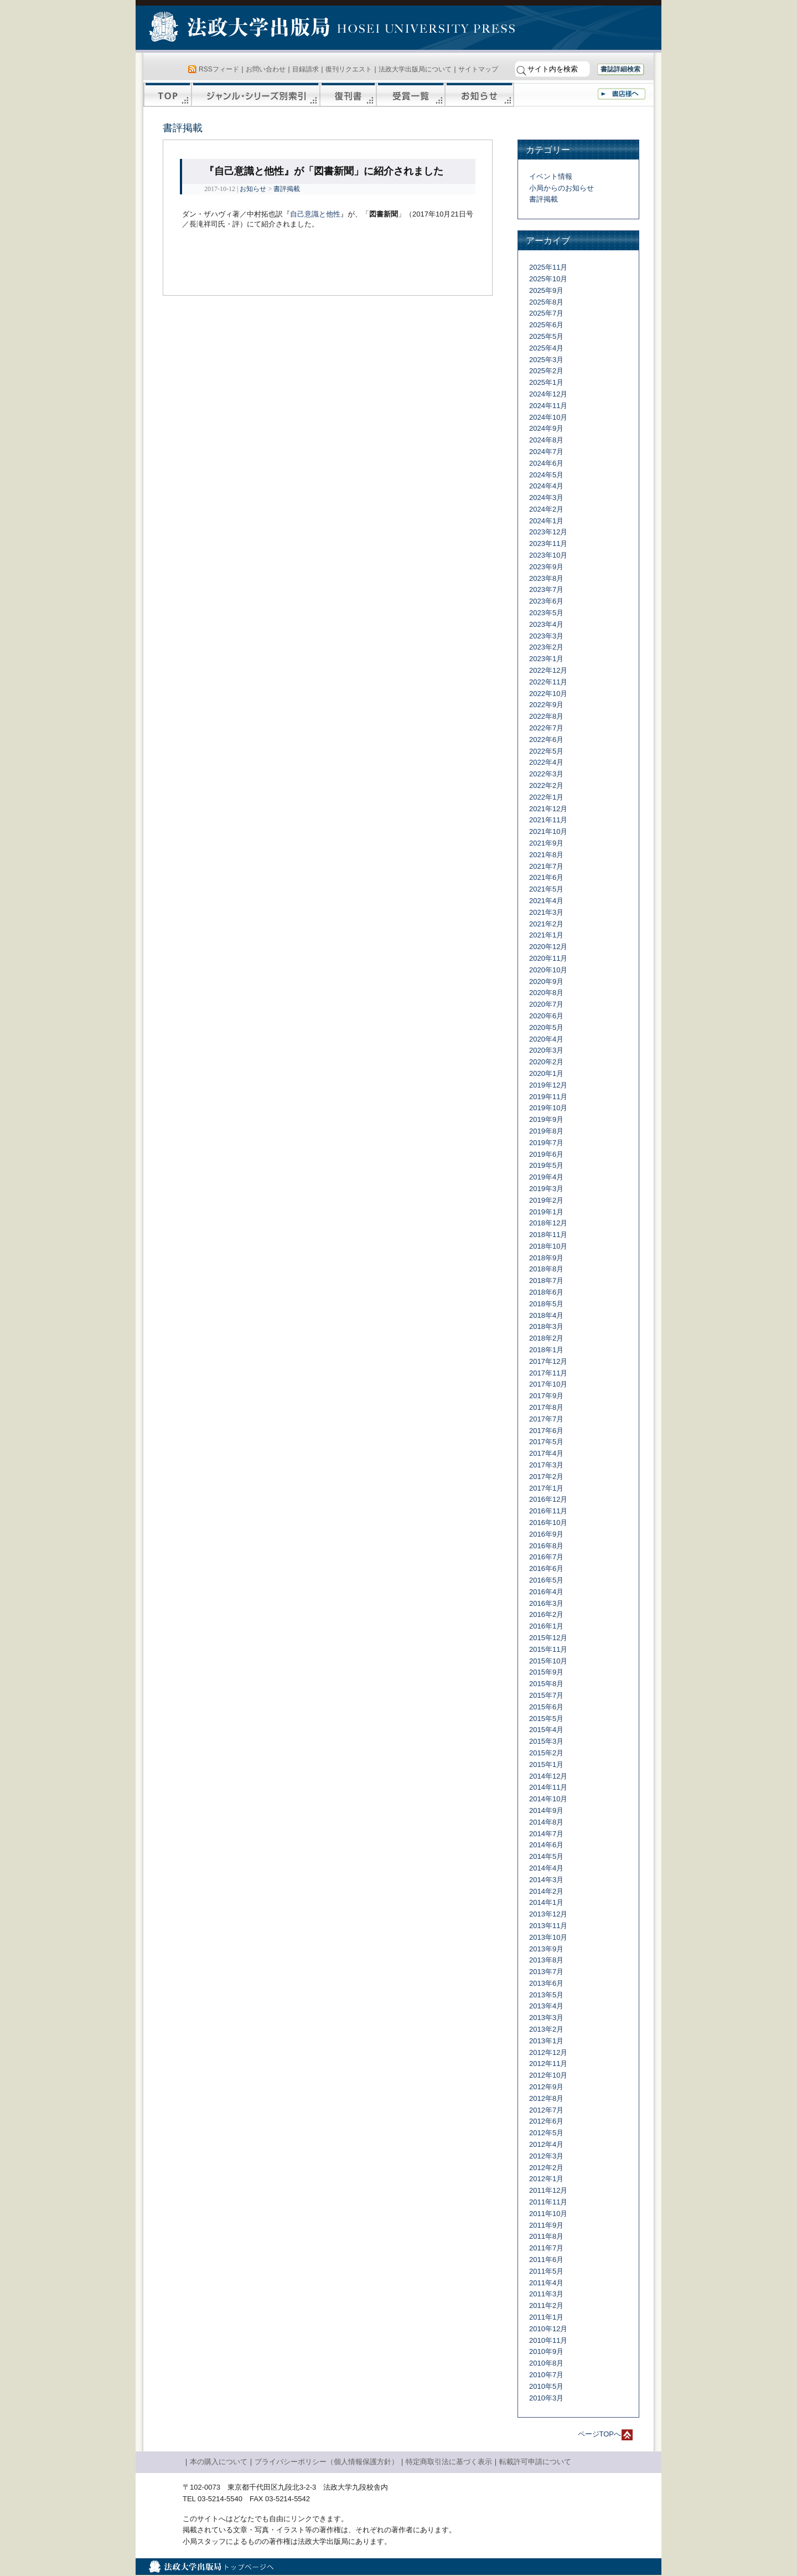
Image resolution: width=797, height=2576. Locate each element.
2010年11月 (548, 2340)
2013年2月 (546, 2029)
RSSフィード (219, 69)
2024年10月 (548, 417)
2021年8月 (546, 855)
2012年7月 (546, 2110)
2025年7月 (546, 313)
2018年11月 (548, 1234)
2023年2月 (546, 647)
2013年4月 (546, 2006)
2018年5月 (546, 1304)
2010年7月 (546, 2375)
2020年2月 (546, 1062)
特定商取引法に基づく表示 (449, 2461)
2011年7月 (546, 2248)
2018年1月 (546, 1350)
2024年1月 (546, 521)
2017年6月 (546, 1430)
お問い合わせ (266, 69)
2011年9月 (546, 2225)
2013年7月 (546, 1971)
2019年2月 (546, 1200)
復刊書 (348, 95)
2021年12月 (548, 809)
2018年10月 (548, 1246)
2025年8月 (546, 302)
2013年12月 (548, 1914)
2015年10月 (548, 1661)
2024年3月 (546, 497)
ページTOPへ (600, 2434)
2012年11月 (548, 2063)
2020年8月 (546, 992)
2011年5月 (546, 2271)
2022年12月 (548, 670)
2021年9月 (546, 843)
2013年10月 (548, 1937)
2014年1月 (546, 1902)
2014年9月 (546, 1810)
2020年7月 (546, 1004)
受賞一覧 (410, 95)
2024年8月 (546, 440)
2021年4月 (546, 901)
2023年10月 (548, 555)
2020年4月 (546, 1039)
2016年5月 (546, 1580)
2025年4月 (546, 348)
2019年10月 (548, 1108)
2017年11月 (548, 1373)
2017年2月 (546, 1476)
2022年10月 (548, 693)
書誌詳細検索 (620, 69)
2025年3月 (546, 360)
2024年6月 (546, 463)
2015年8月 (546, 1683)
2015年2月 (546, 1753)
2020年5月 (546, 1027)
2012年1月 (546, 2179)
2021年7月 (546, 866)
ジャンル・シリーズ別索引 (256, 95)
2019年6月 (546, 1154)
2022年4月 (546, 762)
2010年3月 (546, 2398)
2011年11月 (548, 2202)
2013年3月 (546, 2017)
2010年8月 (546, 2363)
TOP (167, 95)
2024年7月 (546, 451)
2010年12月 (548, 2329)
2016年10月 (548, 1522)
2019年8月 (546, 1131)
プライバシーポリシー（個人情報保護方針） (326, 2461)
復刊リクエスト (348, 69)
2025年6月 (546, 325)
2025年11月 (548, 267)
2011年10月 (548, 2213)
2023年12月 (548, 532)
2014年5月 (546, 1856)
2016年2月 (546, 1614)
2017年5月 (546, 1442)
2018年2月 (546, 1338)
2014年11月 (548, 1787)
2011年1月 (546, 2317)
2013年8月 (546, 1960)
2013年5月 (546, 1995)
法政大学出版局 (240, 29)
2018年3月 (546, 1326)
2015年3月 (546, 1741)
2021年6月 (546, 877)
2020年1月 (546, 1073)
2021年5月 (546, 889)
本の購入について (218, 2461)
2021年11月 (548, 820)
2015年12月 (548, 1638)
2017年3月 (546, 1465)
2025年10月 (548, 279)
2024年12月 (548, 394)
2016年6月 (546, 1568)
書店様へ (621, 94)
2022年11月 (548, 682)
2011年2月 (546, 2305)
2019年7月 (546, 1142)
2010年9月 (546, 2351)
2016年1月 (546, 1626)
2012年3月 (546, 2156)
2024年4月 (546, 486)
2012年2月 (546, 2167)
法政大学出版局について (415, 69)
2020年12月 (548, 946)
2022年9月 (546, 704)
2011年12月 (548, 2190)
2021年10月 (548, 831)
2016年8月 (546, 1546)
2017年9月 (546, 1396)
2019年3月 (546, 1188)
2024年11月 (548, 405)
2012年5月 (546, 2133)
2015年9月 (546, 1672)
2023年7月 (546, 589)
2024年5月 (546, 475)
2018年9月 (546, 1258)
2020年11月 (548, 958)
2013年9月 (546, 1949)
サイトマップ (478, 69)
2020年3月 (546, 1050)
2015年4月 (546, 1729)
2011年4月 (546, 2283)
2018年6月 (546, 1292)
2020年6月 (546, 1016)
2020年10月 (548, 970)
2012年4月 (546, 2144)
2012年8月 (546, 2098)
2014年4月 (546, 1868)
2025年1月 (546, 382)
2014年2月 (546, 1891)
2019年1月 (546, 1212)
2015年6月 (546, 1707)
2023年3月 (546, 636)
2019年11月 (548, 1097)
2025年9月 (546, 290)
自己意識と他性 (315, 214)
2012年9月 (546, 2087)
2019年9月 (546, 1119)
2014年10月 (548, 1799)
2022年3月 (546, 774)
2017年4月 (546, 1453)
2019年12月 (548, 1085)
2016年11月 (548, 1511)
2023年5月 (546, 613)
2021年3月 (546, 912)
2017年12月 (548, 1361)
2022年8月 (546, 716)
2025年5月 (546, 336)
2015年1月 (546, 1764)
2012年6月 (546, 2121)
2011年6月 (546, 2259)
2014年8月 (546, 1822)
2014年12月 (548, 1776)
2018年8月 (546, 1269)
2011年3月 (546, 2294)
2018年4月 (546, 1315)
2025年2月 (546, 371)
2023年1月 (546, 659)
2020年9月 (546, 981)
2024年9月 (546, 428)
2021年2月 (546, 924)
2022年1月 (546, 797)
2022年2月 (546, 785)
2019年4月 (546, 1177)
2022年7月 (546, 728)
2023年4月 (546, 624)
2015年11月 (548, 1649)
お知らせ (479, 95)
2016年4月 (546, 1592)
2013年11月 (548, 1925)
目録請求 (305, 69)
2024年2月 (546, 509)
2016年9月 (546, 1534)
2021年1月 (546, 935)
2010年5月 (546, 2386)
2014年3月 (546, 1880)
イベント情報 (550, 176)
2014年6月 (546, 1845)
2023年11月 (548, 543)
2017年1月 (546, 1488)
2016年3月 (546, 1603)
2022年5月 (546, 751)
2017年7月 (546, 1419)
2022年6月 (546, 739)
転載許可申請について (535, 2461)
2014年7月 (546, 1834)
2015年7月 (546, 1695)
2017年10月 (548, 1384)
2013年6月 (546, 1983)
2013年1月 (546, 2041)
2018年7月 (546, 1280)
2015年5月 (546, 1718)
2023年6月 (546, 601)
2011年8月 (546, 2236)
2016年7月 (546, 1557)
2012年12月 (548, 2052)
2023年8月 (546, 578)
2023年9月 (546, 567)
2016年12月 (548, 1499)
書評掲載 (286, 189)
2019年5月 (546, 1165)
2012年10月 (548, 2075)
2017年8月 (546, 1407)
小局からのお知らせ (561, 188)
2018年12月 (548, 1223)
